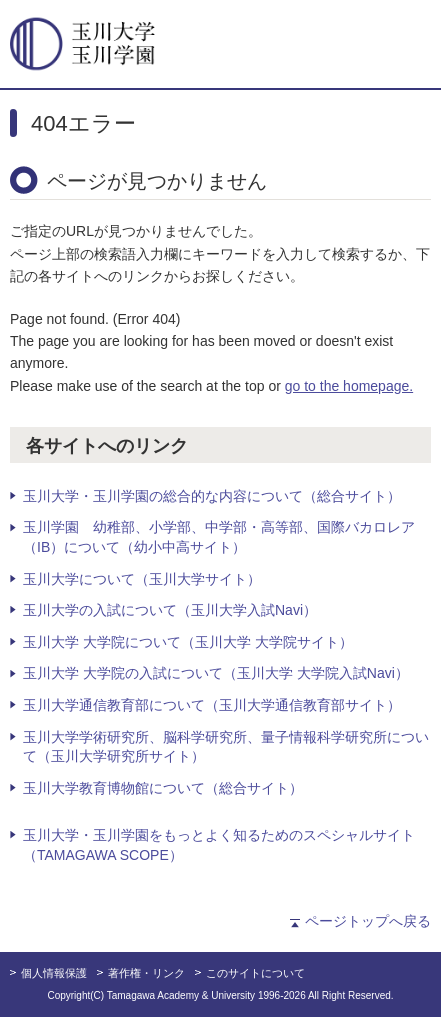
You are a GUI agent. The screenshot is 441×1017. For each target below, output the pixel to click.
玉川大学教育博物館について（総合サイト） (163, 788)
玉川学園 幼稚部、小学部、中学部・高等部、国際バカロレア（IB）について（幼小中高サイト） (219, 537)
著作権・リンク (146, 973)
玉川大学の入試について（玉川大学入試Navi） (170, 610)
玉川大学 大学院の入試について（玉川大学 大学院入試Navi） (216, 673)
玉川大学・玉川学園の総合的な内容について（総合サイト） (212, 496)
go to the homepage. (349, 386)
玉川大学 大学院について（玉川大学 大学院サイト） (188, 642)
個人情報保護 (54, 973)
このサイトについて (255, 973)
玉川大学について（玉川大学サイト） (142, 579)
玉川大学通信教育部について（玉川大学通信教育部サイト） (212, 705)
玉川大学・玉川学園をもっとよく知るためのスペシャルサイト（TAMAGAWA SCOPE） (219, 845)
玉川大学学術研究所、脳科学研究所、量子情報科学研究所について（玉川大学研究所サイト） (226, 747)
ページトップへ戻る (368, 921)
